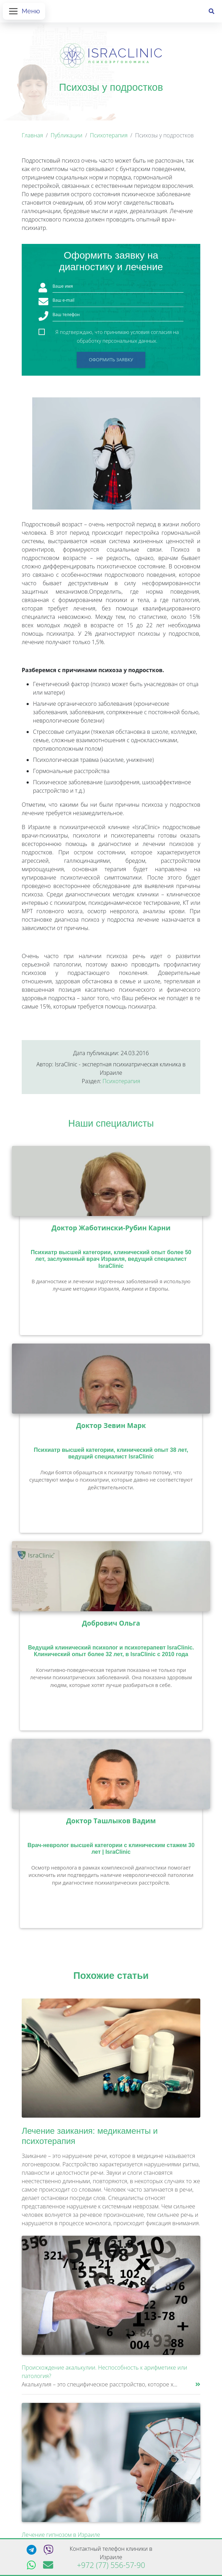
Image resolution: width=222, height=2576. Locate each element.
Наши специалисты (111, 1126)
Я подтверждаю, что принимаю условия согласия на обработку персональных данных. (117, 335)
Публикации (66, 138)
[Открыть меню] (24, 12)
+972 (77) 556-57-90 (111, 2565)
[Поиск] (211, 12)
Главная (32, 138)
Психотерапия (109, 138)
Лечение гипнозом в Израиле (61, 2537)
